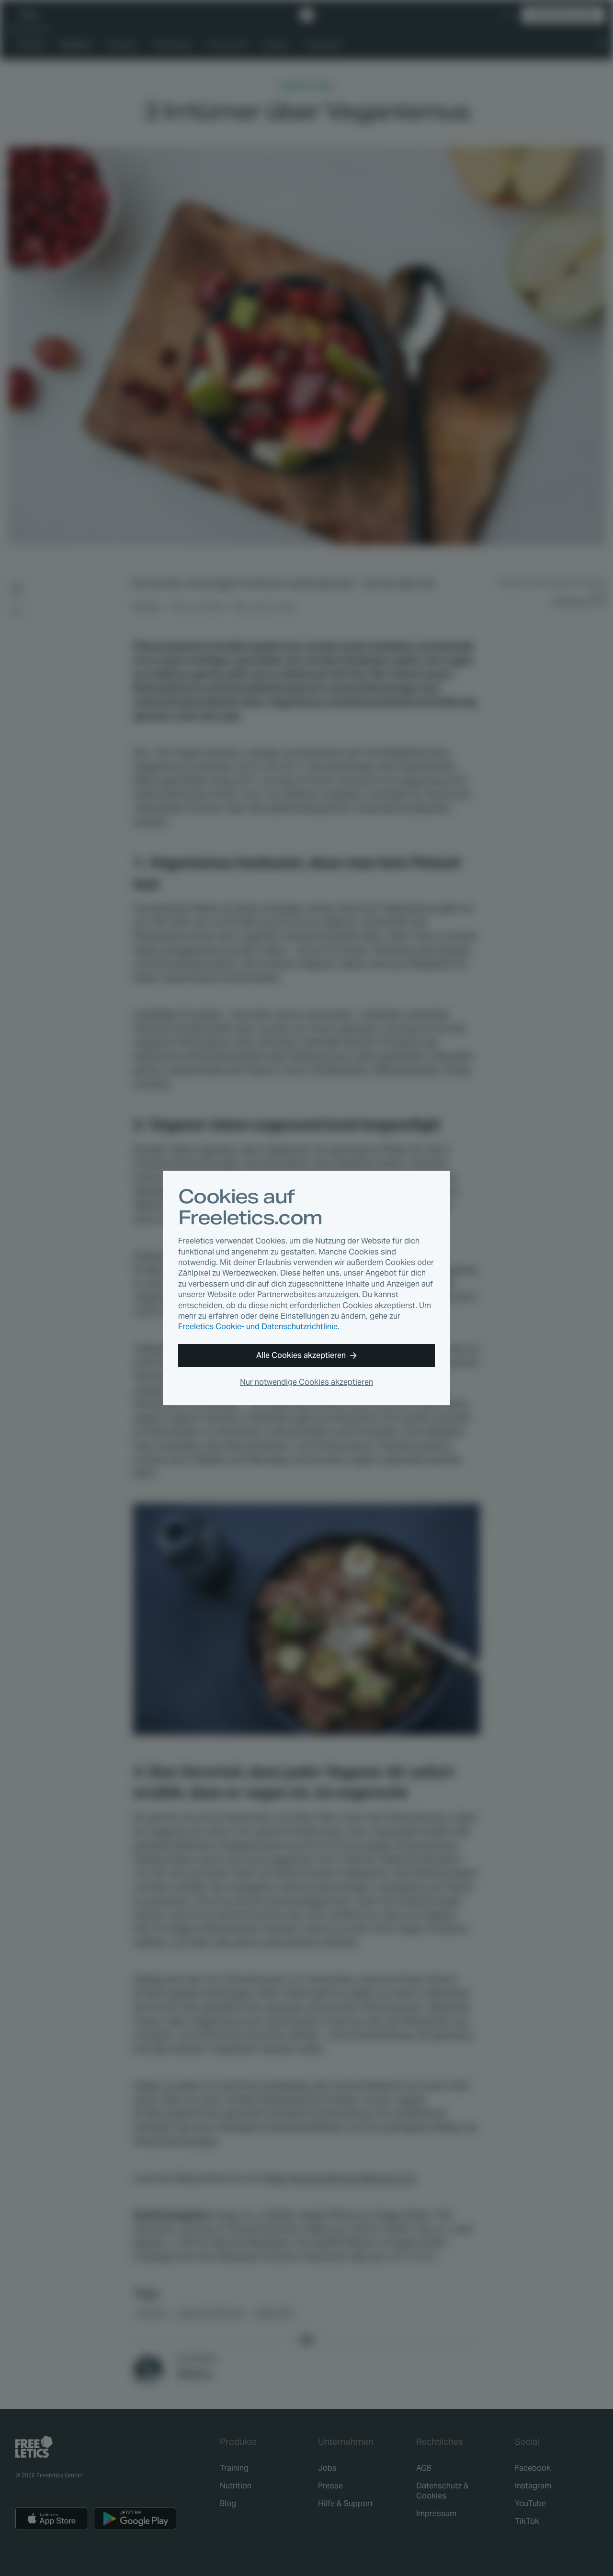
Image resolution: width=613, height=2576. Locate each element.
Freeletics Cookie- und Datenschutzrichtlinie (258, 1327)
